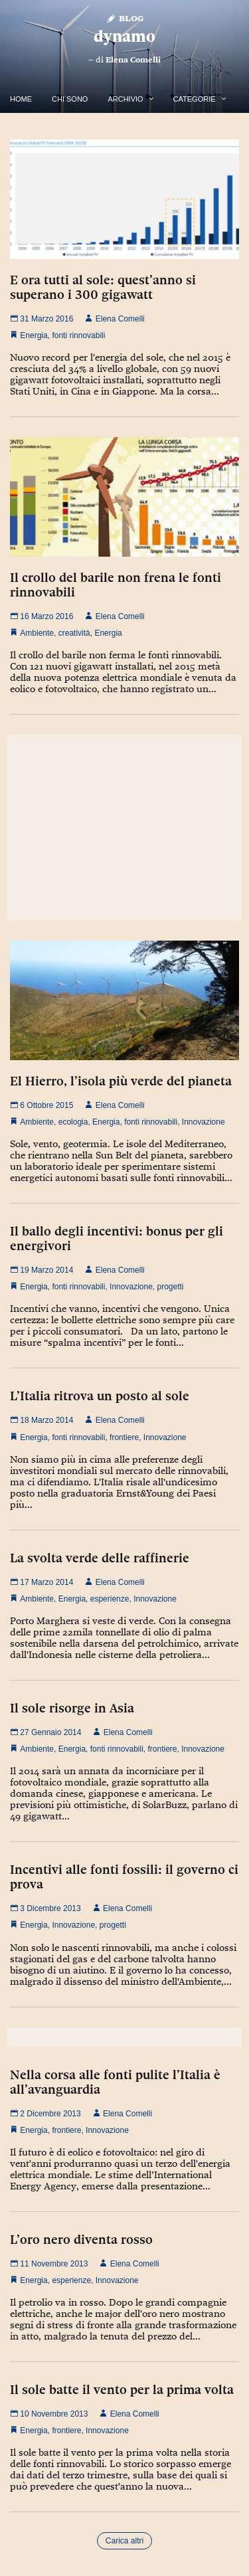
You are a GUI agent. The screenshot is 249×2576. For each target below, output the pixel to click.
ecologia (73, 1122)
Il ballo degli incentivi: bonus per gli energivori (116, 1238)
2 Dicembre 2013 (45, 2113)
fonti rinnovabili (78, 335)
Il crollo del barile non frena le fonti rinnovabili (115, 584)
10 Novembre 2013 (49, 2414)
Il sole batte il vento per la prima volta (122, 2389)
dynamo (124, 36)
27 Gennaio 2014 (45, 1732)
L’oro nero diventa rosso (81, 2239)
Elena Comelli (133, 59)
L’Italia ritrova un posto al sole (99, 1396)
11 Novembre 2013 (49, 2263)
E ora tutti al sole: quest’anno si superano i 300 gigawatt (103, 287)
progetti (170, 1286)
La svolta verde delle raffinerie (99, 1558)
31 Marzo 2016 (41, 318)
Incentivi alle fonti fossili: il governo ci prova (124, 1876)
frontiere (124, 1437)
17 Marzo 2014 (41, 1582)
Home (21, 99)
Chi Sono (70, 99)
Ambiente (37, 633)
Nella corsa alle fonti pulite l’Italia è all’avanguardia (115, 2082)
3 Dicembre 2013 (45, 1908)
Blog (124, 17)
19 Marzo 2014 (41, 1270)
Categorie (194, 99)
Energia (33, 335)
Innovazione (203, 1122)
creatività (74, 633)
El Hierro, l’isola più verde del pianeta (121, 1081)
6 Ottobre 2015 (41, 1105)
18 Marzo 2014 (41, 1420)
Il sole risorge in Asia (72, 1708)
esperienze (109, 1599)
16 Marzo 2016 (41, 616)
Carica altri (124, 2540)
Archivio (125, 99)
